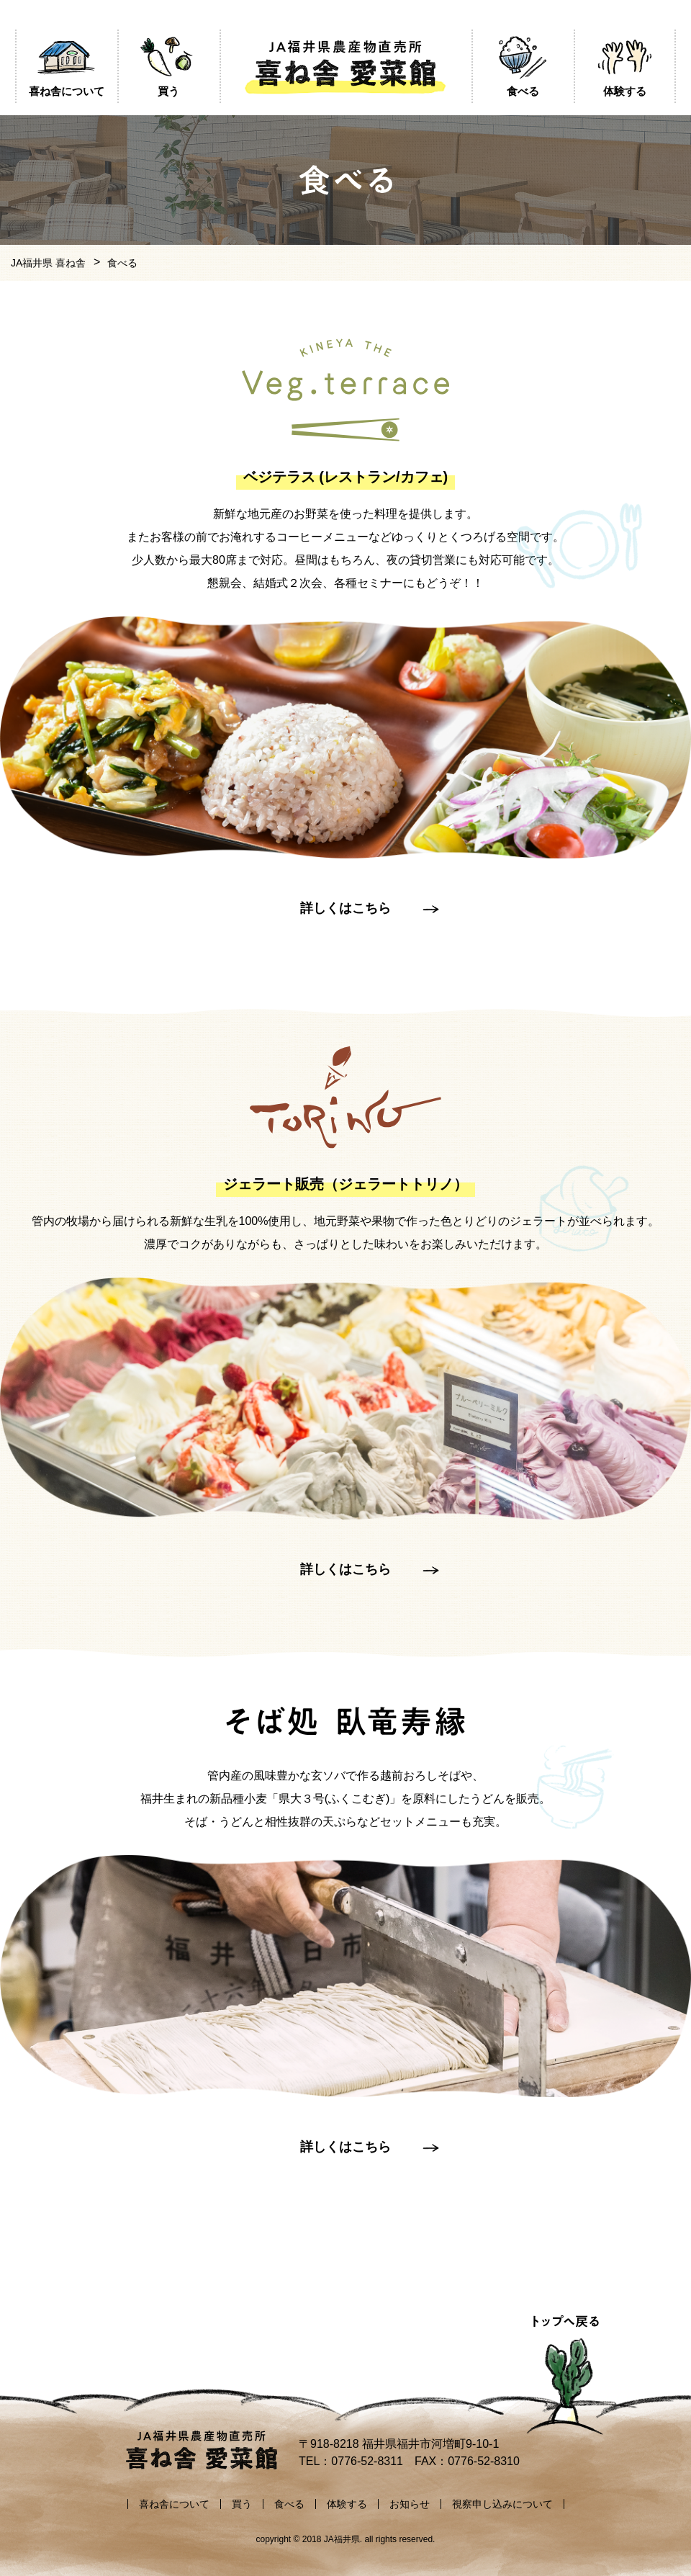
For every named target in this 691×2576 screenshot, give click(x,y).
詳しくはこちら (345, 908)
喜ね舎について (174, 2504)
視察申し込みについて (502, 2504)
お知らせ (409, 2504)
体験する (347, 2504)
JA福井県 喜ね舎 (48, 263)
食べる (289, 2504)
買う (242, 2504)
